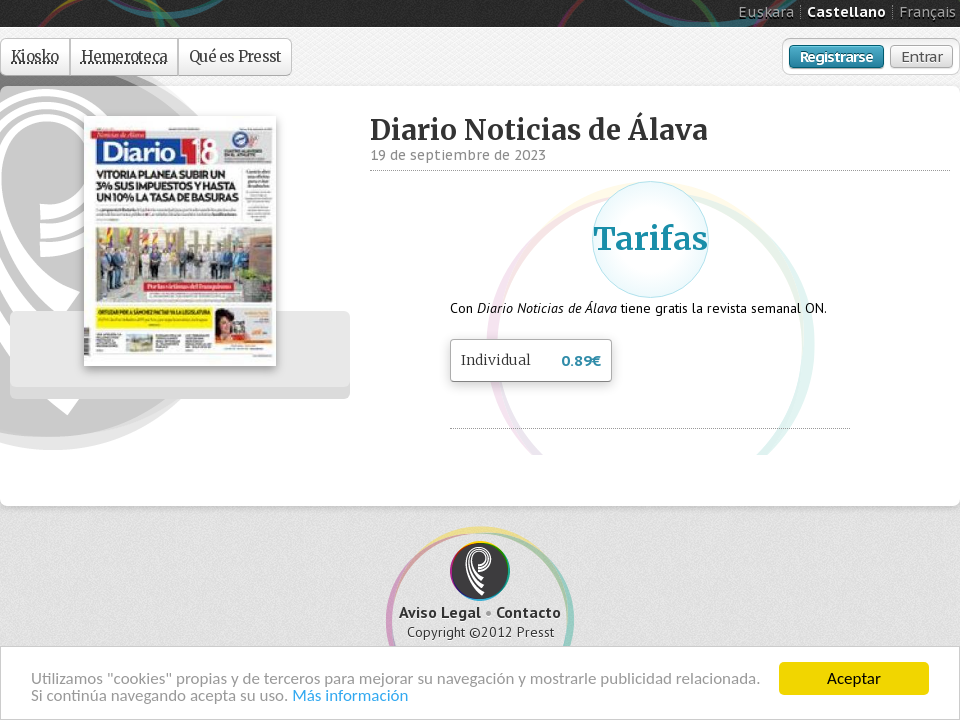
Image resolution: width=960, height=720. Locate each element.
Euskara (766, 12)
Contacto (528, 612)
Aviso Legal (440, 612)
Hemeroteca (124, 56)
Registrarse (836, 56)
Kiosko (35, 56)
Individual (531, 361)
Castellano (846, 12)
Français (927, 12)
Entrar (921, 56)
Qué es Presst (235, 56)
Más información (350, 695)
